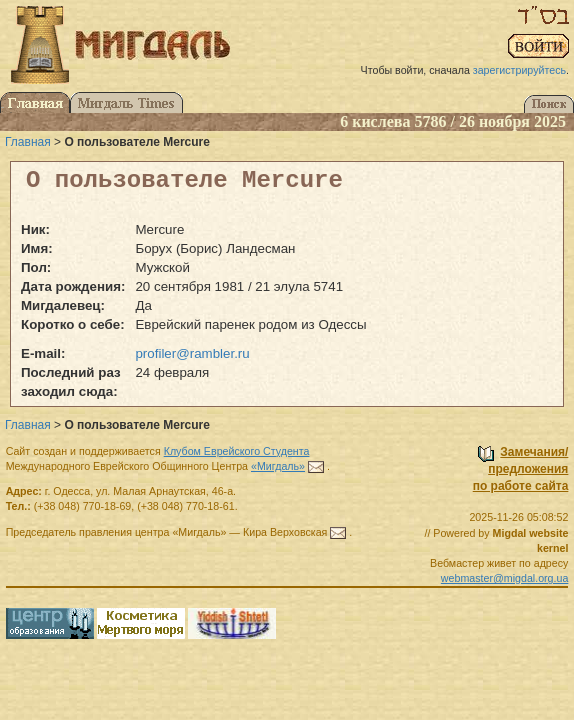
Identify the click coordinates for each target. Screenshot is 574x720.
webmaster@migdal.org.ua (505, 578)
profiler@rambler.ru (192, 353)
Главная (28, 142)
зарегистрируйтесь (519, 70)
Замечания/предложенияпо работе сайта (521, 469)
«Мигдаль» (278, 466)
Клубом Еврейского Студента (237, 451)
